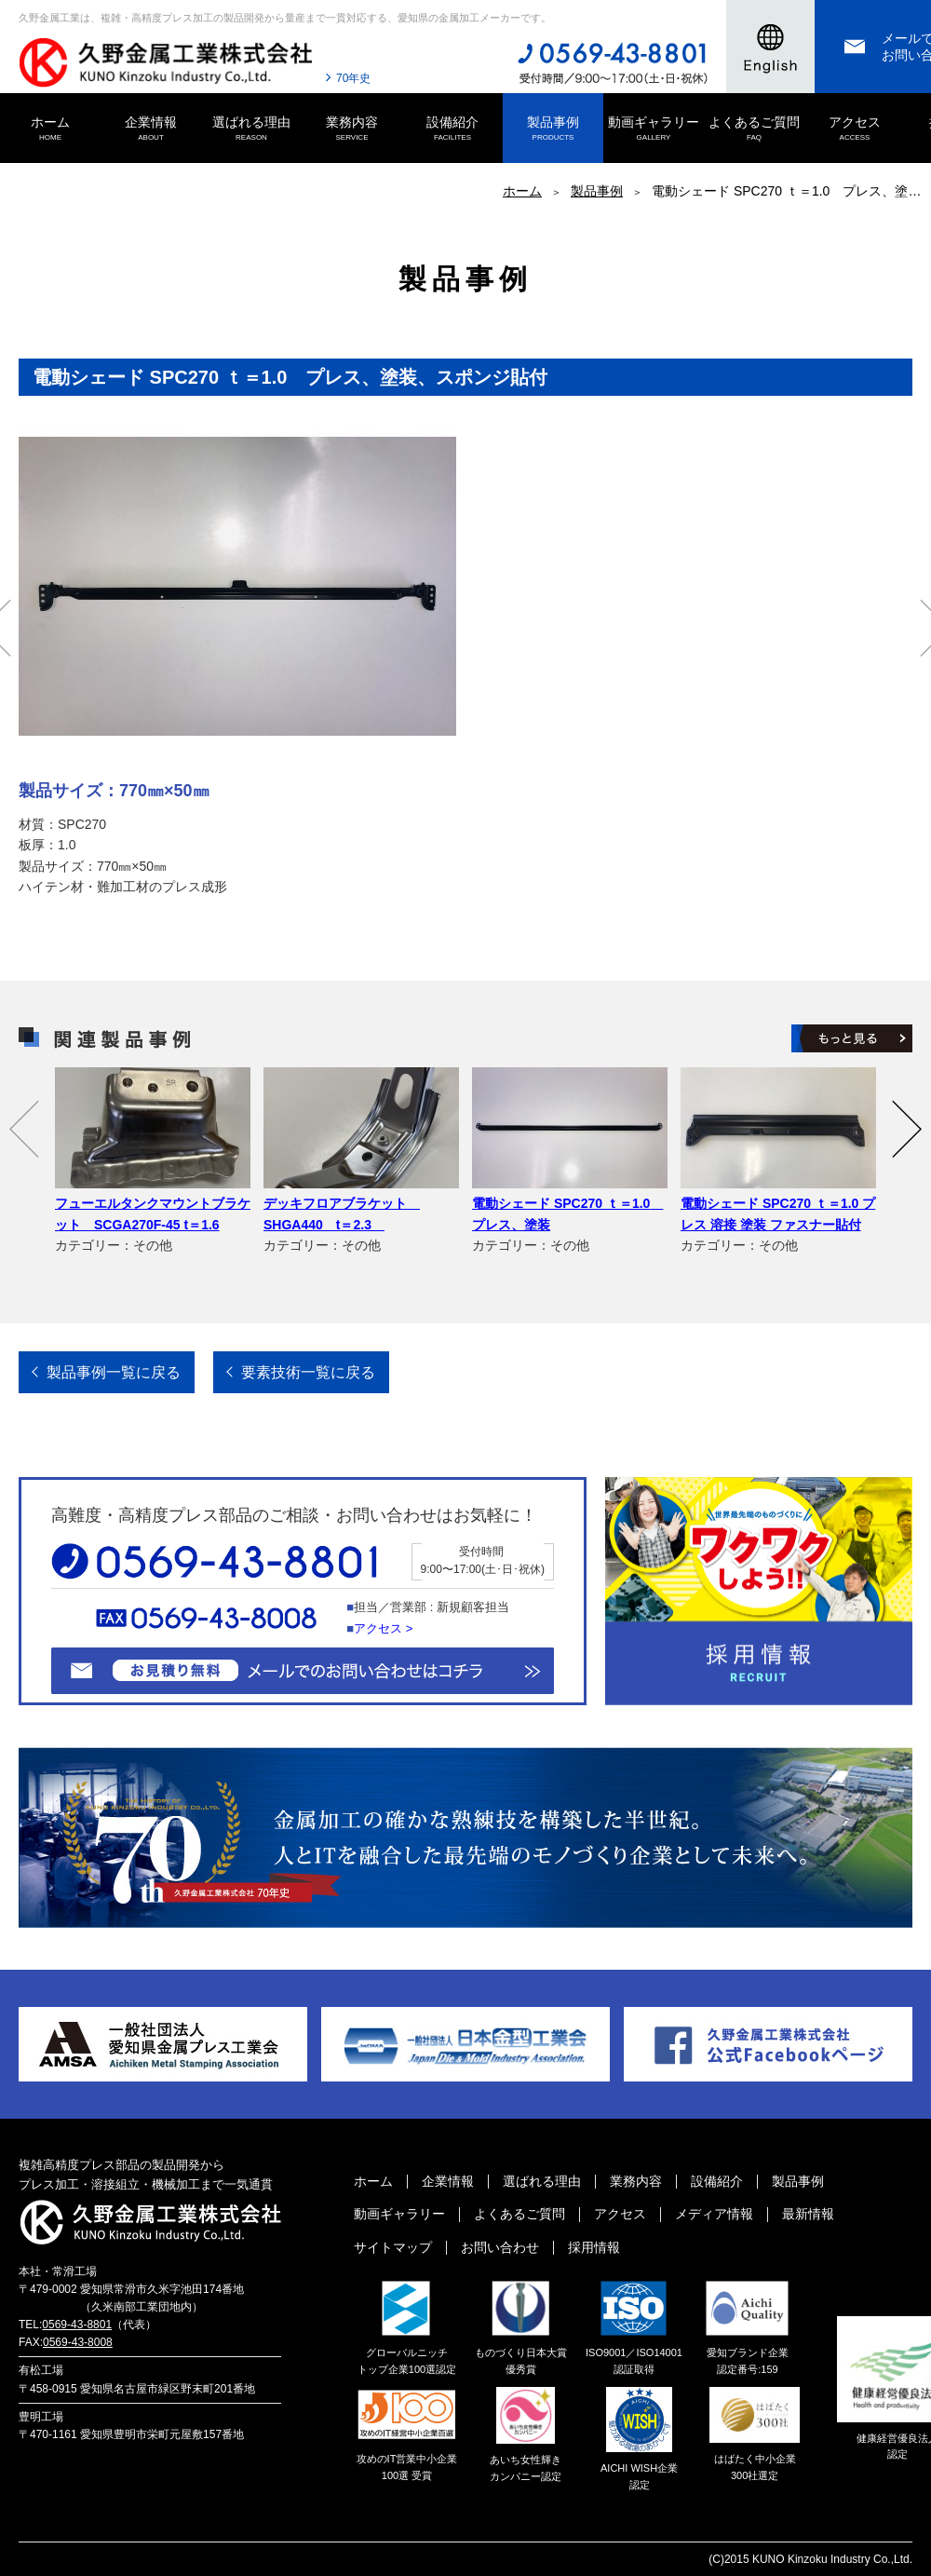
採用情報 (594, 2247)
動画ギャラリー (653, 129)
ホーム (50, 129)
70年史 (353, 78)
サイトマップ (393, 2247)
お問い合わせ (500, 2247)
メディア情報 (714, 2213)
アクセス (855, 129)
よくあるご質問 (754, 129)
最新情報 (808, 2213)
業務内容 (352, 129)
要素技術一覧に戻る (308, 1372)
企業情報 (151, 129)
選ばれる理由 (251, 129)
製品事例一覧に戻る (114, 1372)
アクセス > (383, 1628)
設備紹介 (452, 129)
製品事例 (553, 129)
